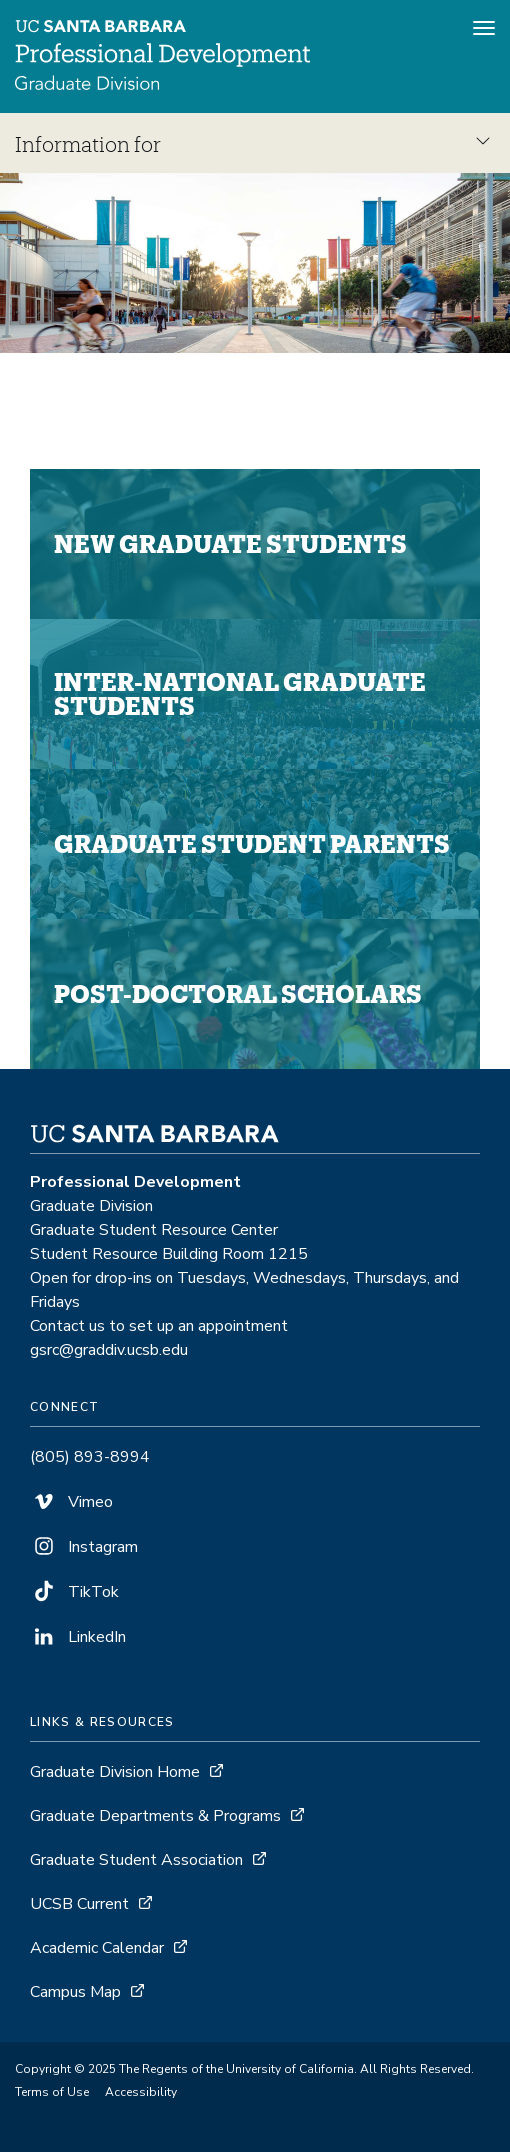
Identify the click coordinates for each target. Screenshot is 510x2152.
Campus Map (75, 1992)
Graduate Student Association (136, 1860)
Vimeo (71, 1502)
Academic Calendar (97, 1948)
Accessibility (141, 2092)
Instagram (84, 1547)
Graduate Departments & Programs (155, 1816)
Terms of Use (52, 2092)
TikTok (74, 1592)
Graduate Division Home (115, 1772)
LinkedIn (78, 1637)
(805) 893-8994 (90, 1457)
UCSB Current (79, 1904)
